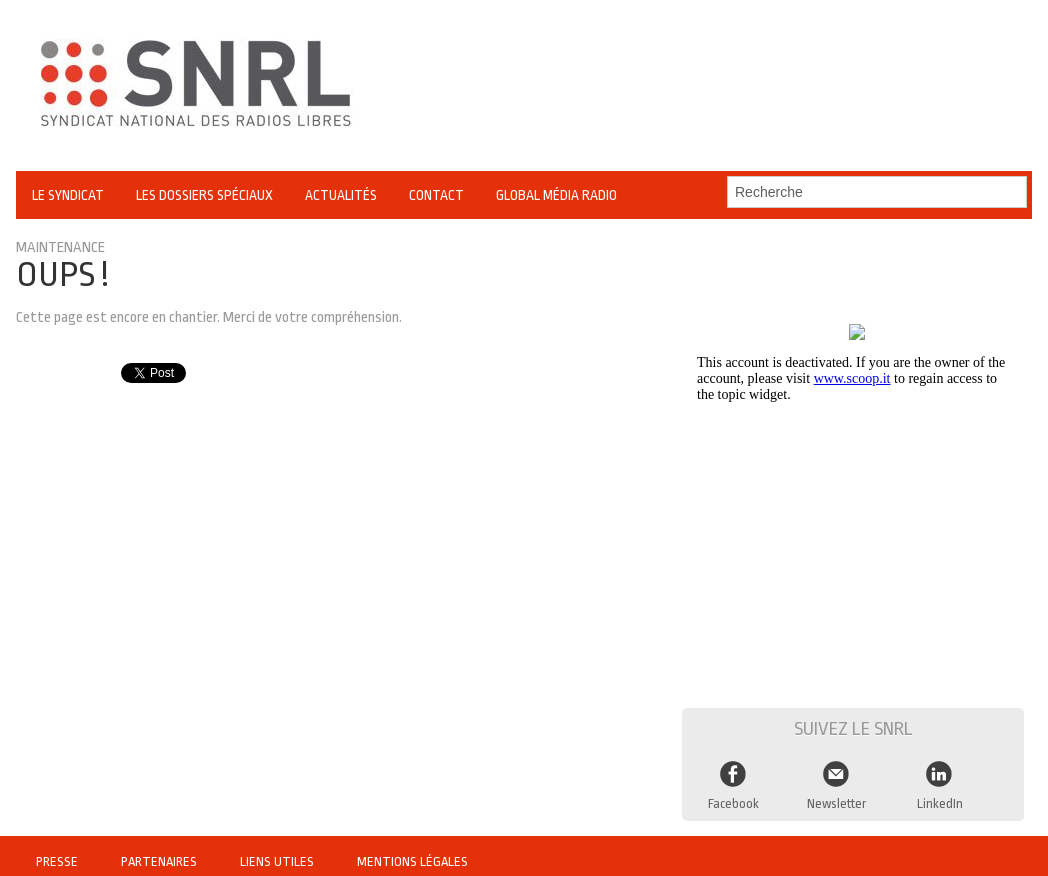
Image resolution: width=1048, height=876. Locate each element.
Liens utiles (280, 851)
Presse (58, 851)
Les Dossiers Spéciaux (204, 195)
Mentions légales (413, 851)
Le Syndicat (68, 195)
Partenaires (162, 851)
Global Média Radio (556, 195)
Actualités (341, 195)
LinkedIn (940, 794)
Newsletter (836, 794)
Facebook (734, 794)
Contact (436, 195)
